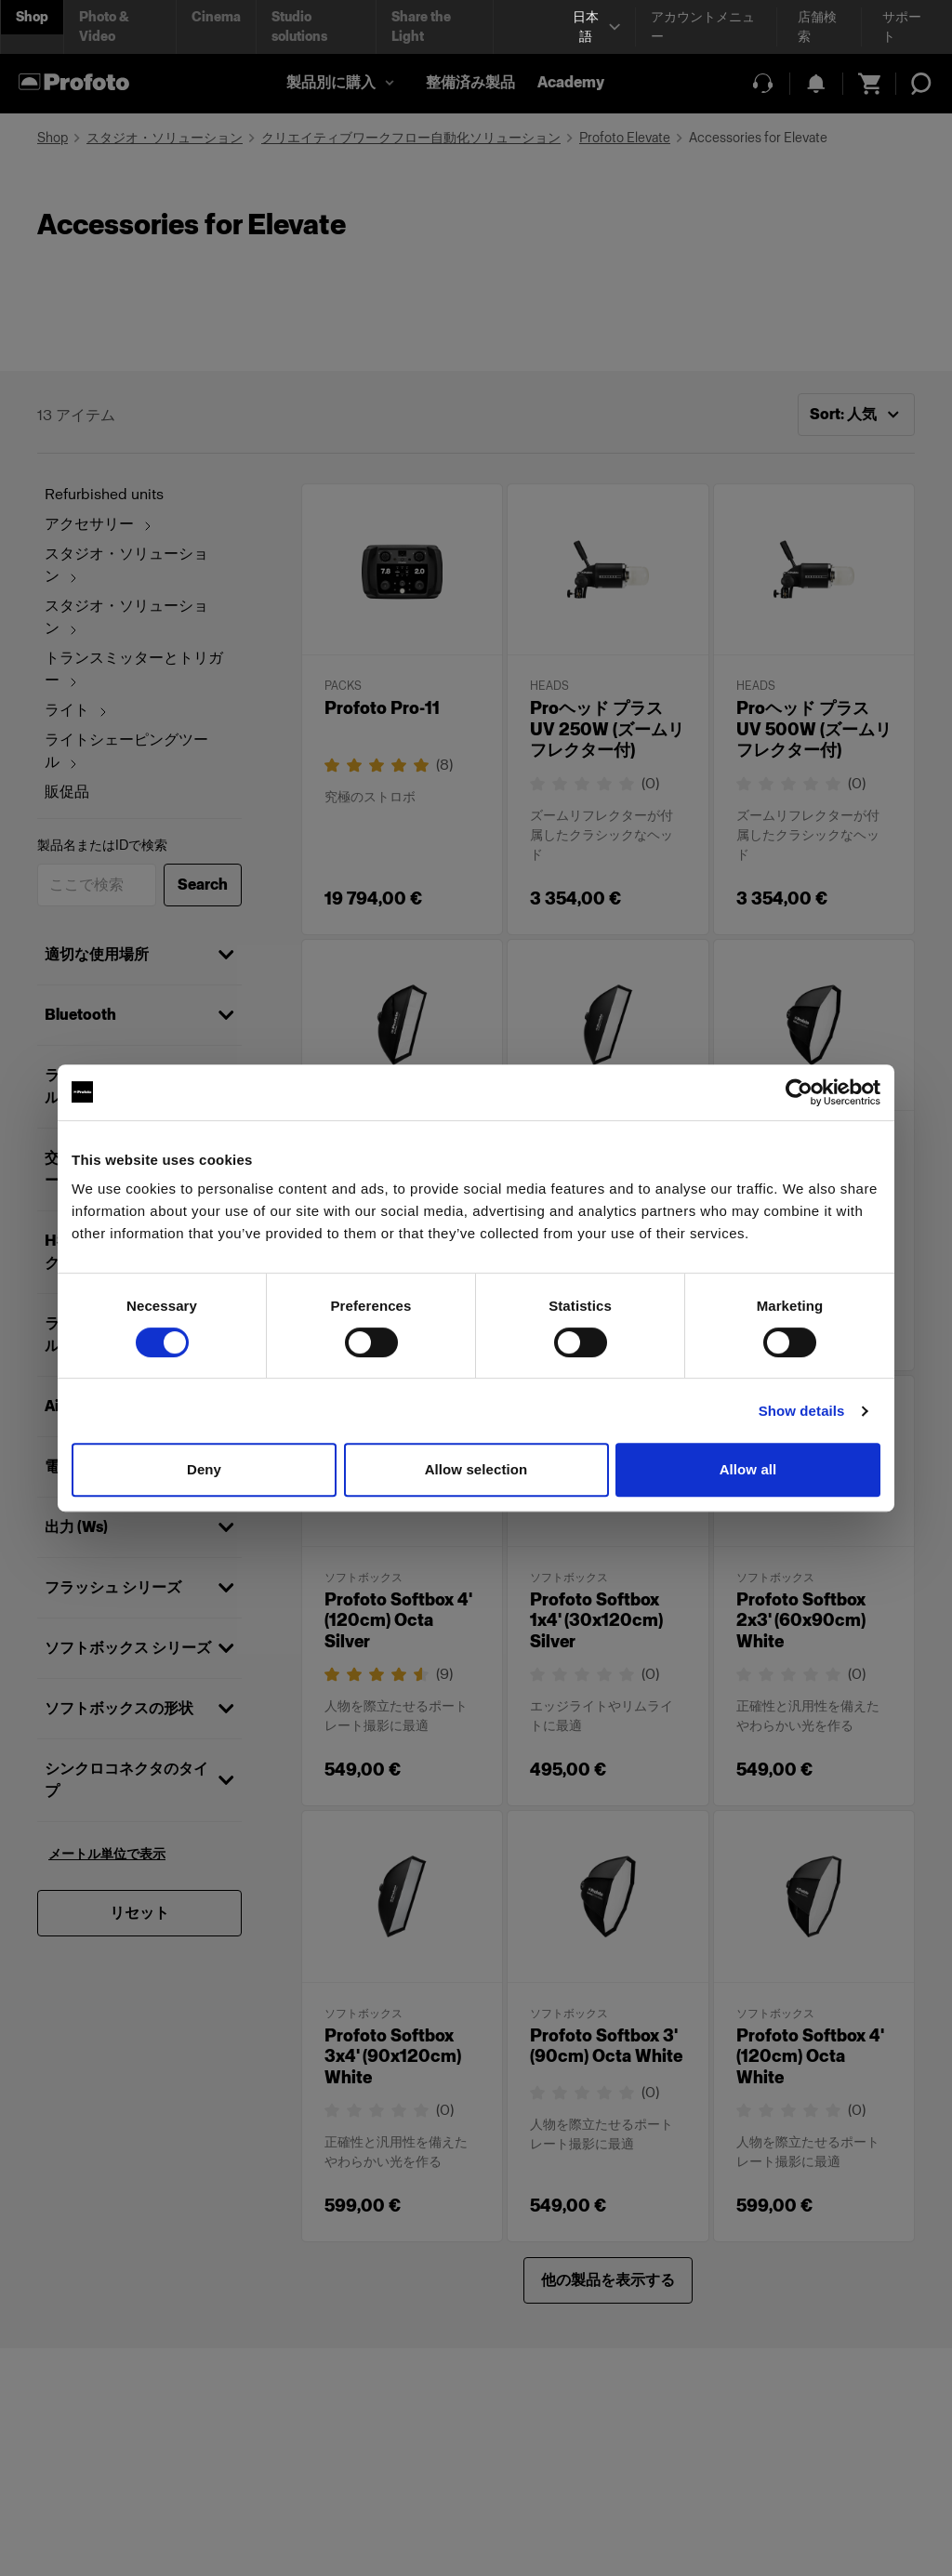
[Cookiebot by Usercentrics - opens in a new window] (799, 1092)
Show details (802, 1411)
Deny (204, 1469)
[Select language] (594, 26)
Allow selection (476, 1469)
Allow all (748, 1469)
